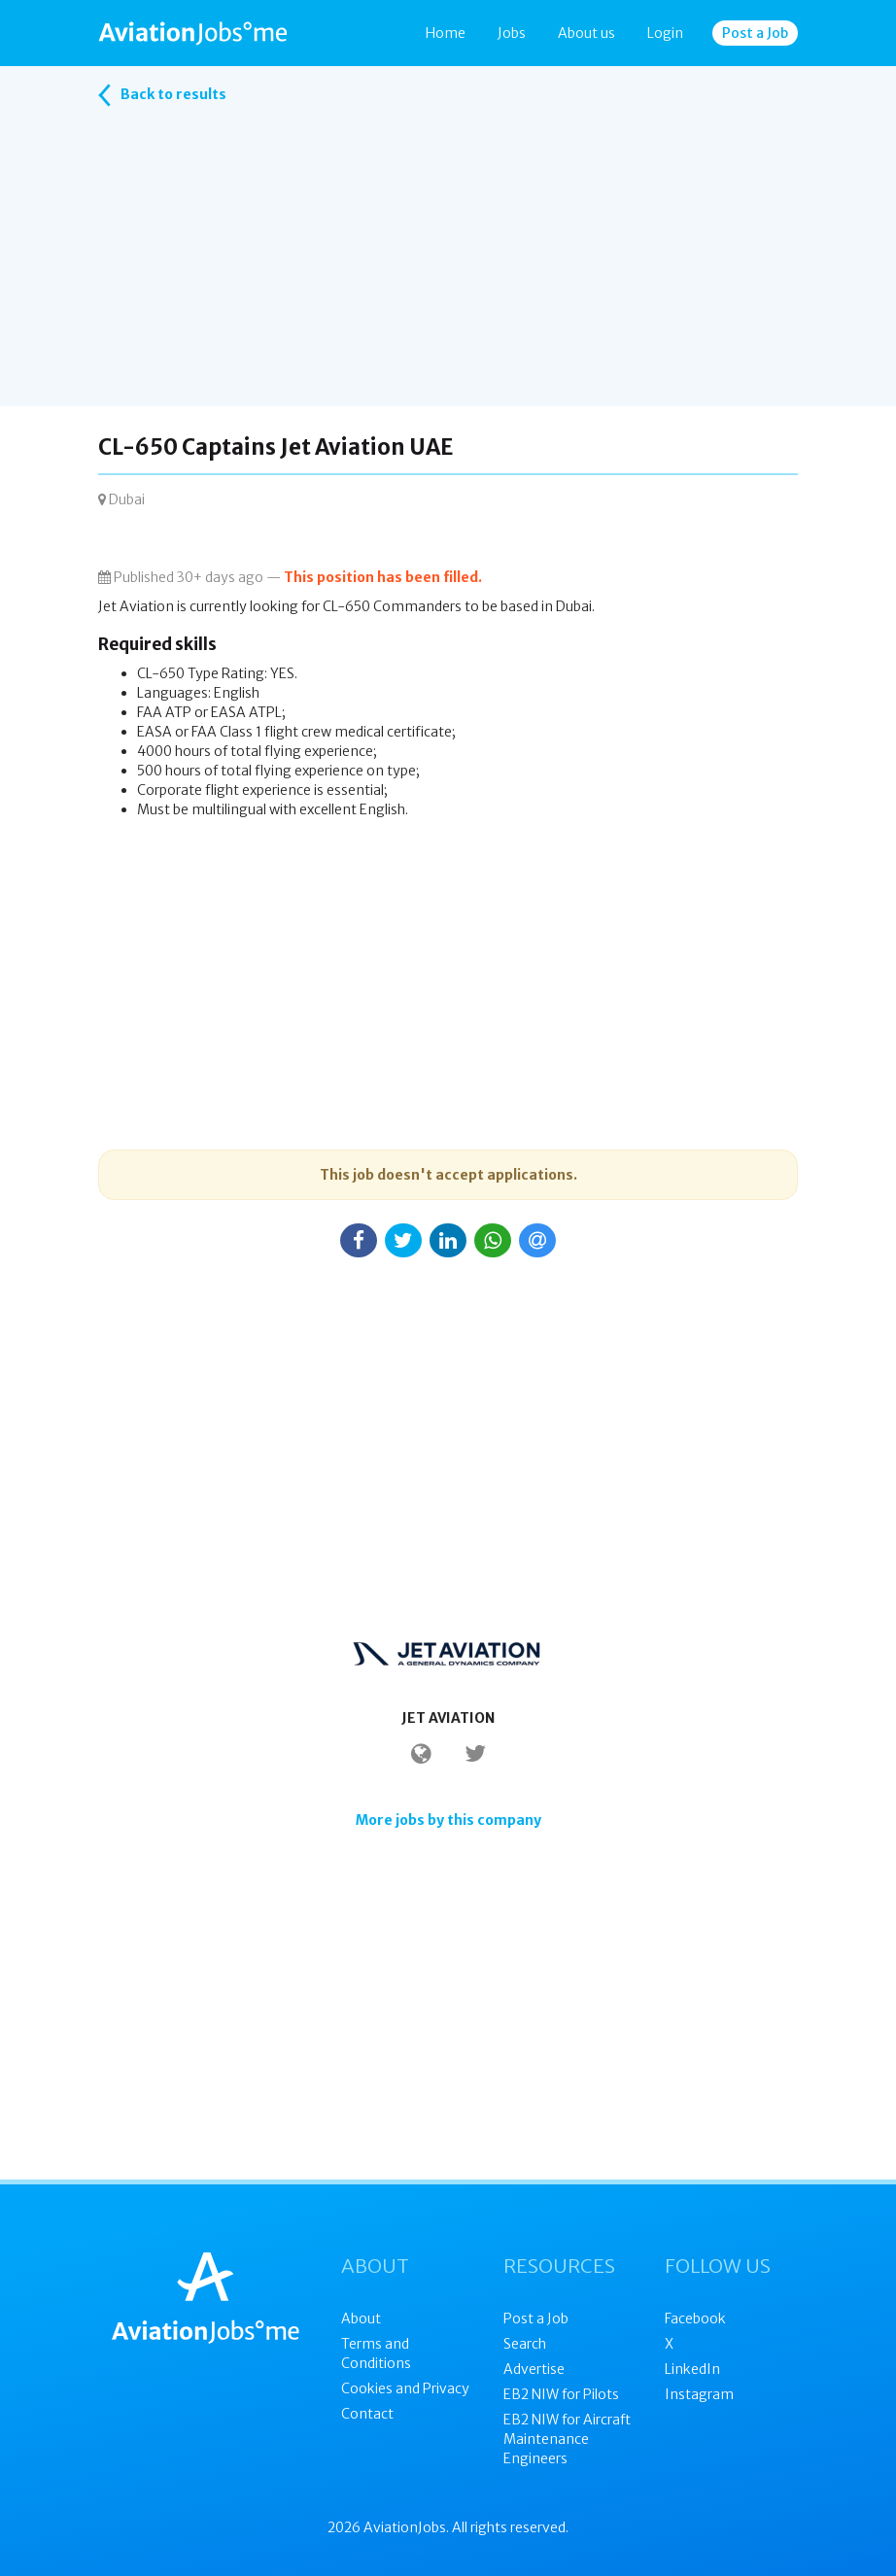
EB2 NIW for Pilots (561, 2394)
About (361, 2318)
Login (665, 33)
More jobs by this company (448, 1820)
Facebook (695, 2318)
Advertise (534, 2369)
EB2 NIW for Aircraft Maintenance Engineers (567, 2439)
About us (586, 33)
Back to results (162, 95)
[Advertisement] (448, 270)
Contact (367, 2413)
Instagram (699, 2394)
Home (445, 33)
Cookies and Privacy (405, 2388)
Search (524, 2344)
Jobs (512, 33)
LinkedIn (692, 2369)
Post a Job (755, 33)
